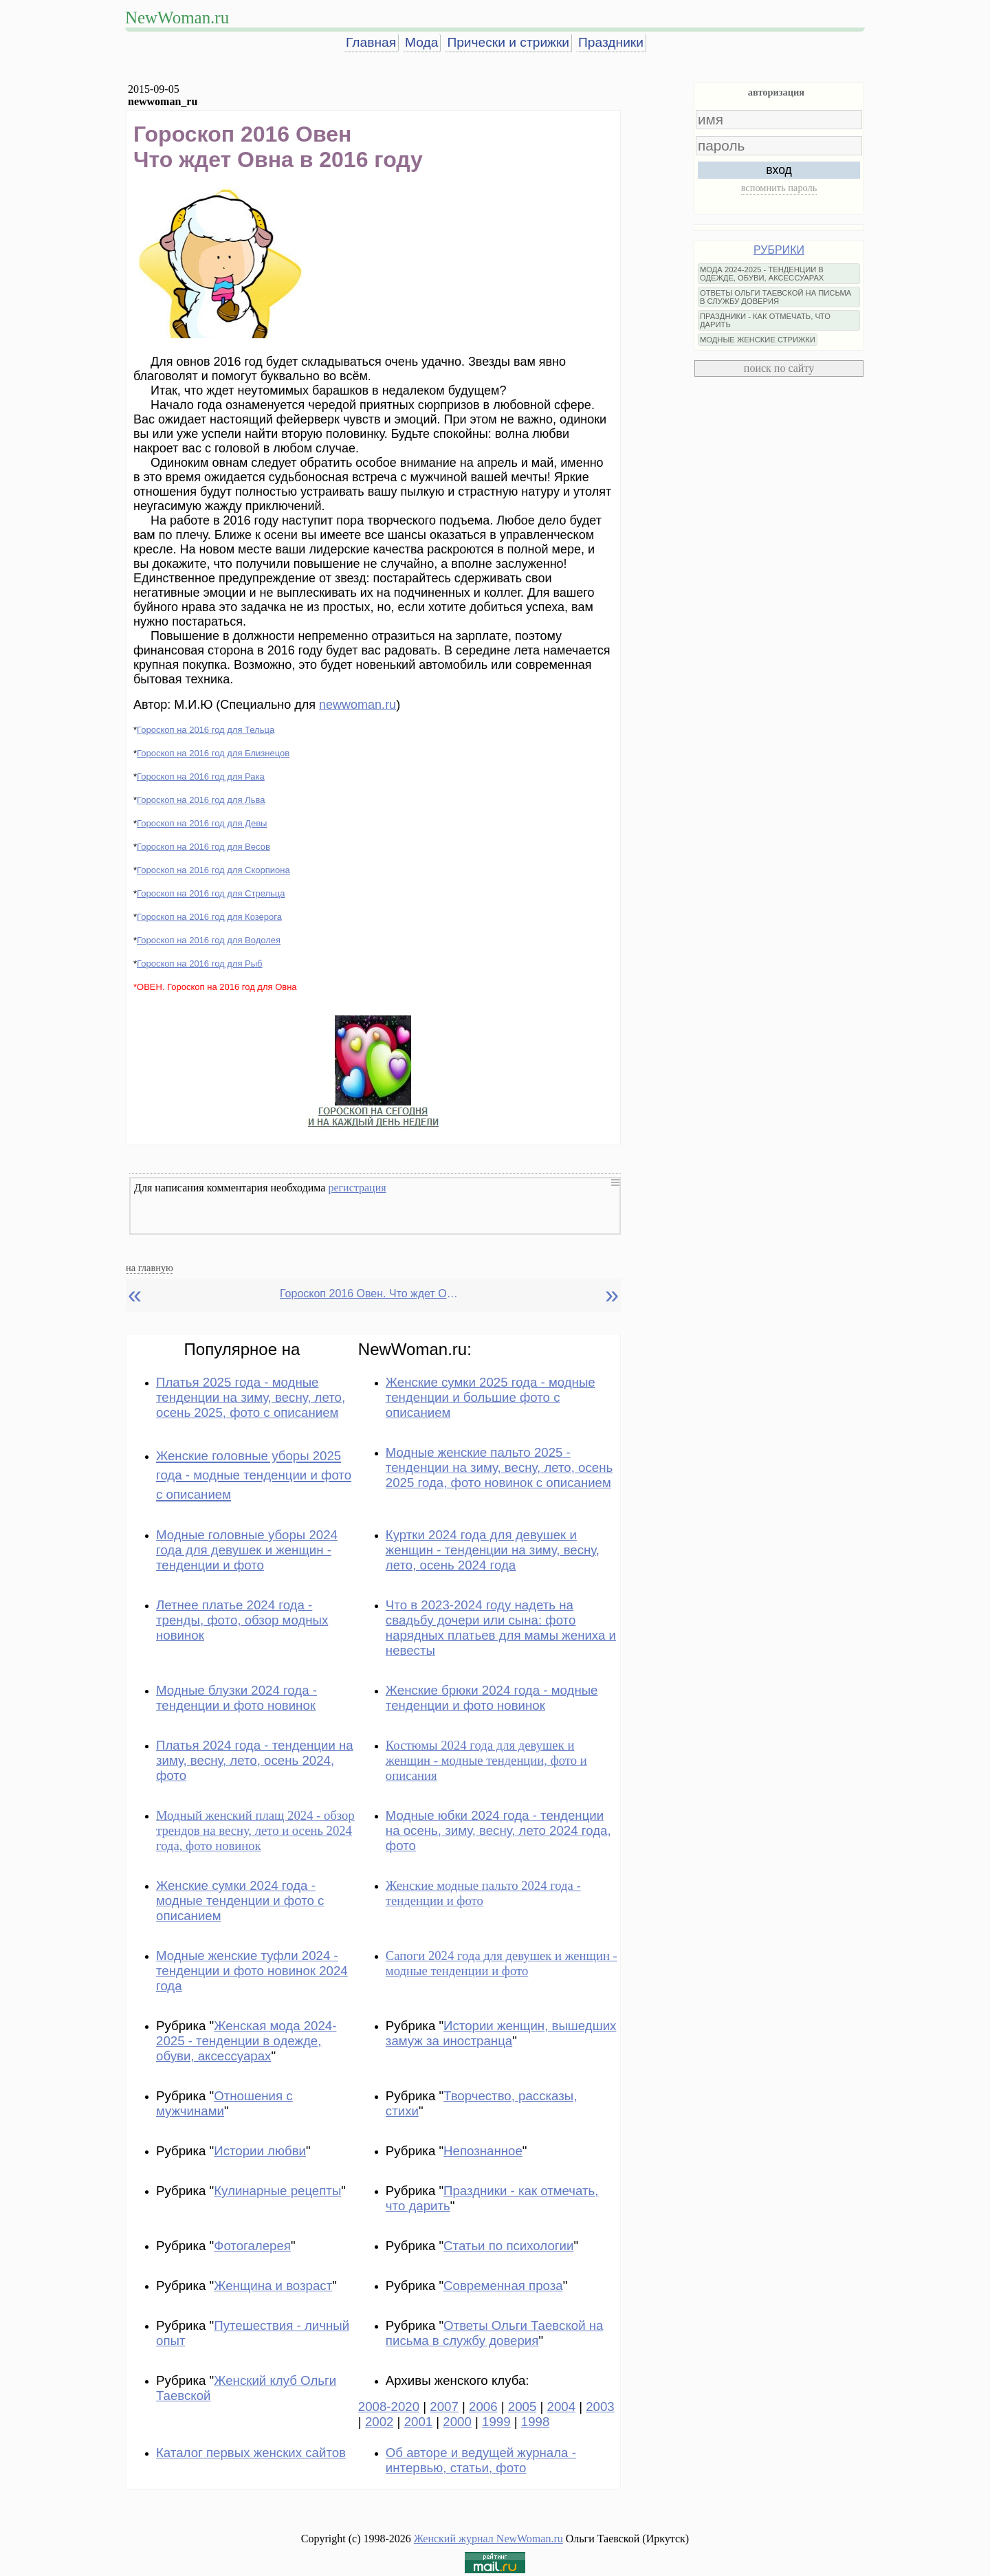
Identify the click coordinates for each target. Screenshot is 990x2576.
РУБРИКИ (779, 250)
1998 (535, 2421)
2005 (522, 2406)
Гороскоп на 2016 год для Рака (201, 776)
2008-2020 (388, 2406)
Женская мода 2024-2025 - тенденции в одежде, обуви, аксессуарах (246, 2040)
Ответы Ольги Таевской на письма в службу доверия (495, 2333)
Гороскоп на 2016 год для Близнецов (213, 753)
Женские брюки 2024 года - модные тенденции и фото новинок (492, 1698)
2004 (561, 2406)
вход (779, 170)
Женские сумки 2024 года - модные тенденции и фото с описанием (240, 1900)
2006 (483, 2406)
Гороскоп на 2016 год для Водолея (208, 940)
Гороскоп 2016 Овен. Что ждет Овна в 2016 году (369, 1293)
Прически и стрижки (508, 42)
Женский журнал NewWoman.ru (488, 2538)
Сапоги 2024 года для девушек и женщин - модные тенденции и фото (501, 1963)
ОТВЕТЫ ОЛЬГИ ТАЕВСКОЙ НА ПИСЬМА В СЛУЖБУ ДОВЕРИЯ (775, 297)
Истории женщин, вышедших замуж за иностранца (501, 2033)
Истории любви (260, 2151)
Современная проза (503, 2285)
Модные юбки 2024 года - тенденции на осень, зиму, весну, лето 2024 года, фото (498, 1830)
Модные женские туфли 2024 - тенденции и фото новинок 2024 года (252, 1970)
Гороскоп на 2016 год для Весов (203, 846)
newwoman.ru (357, 705)
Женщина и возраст (273, 2285)
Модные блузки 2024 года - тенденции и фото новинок (236, 1698)
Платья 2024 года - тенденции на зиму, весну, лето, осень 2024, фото (254, 1760)
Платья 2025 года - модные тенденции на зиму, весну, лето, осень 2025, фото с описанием (250, 1397)
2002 (379, 2421)
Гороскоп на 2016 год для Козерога (209, 917)
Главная (371, 42)
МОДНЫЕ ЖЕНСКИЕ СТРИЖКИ (757, 339)
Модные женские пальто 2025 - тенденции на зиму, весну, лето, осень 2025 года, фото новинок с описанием (499, 1467)
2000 (457, 2421)
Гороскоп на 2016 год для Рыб (200, 963)
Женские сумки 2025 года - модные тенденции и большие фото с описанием (490, 1397)
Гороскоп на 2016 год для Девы (202, 823)
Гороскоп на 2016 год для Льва (201, 800)
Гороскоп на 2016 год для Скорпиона (213, 870)
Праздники (611, 42)
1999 (496, 2421)
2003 (600, 2406)
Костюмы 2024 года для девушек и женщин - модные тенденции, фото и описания (486, 1760)
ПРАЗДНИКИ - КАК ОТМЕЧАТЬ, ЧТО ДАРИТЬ (765, 320)
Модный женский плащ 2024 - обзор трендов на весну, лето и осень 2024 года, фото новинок (255, 1830)
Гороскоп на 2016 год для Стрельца (211, 893)
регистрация (357, 1187)
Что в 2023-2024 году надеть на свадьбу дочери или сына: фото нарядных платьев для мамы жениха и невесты (501, 1628)
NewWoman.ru (177, 17)
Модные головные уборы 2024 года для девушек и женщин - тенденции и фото (247, 1550)
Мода (421, 42)
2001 (418, 2421)
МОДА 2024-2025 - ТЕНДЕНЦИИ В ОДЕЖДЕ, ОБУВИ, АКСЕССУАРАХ (762, 273)
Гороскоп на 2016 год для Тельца (205, 730)
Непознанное (482, 2151)
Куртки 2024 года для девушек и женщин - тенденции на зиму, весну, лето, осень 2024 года (493, 1550)
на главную (149, 1267)
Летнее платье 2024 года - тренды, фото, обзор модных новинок (242, 1620)
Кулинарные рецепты (277, 2190)
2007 (444, 2406)
